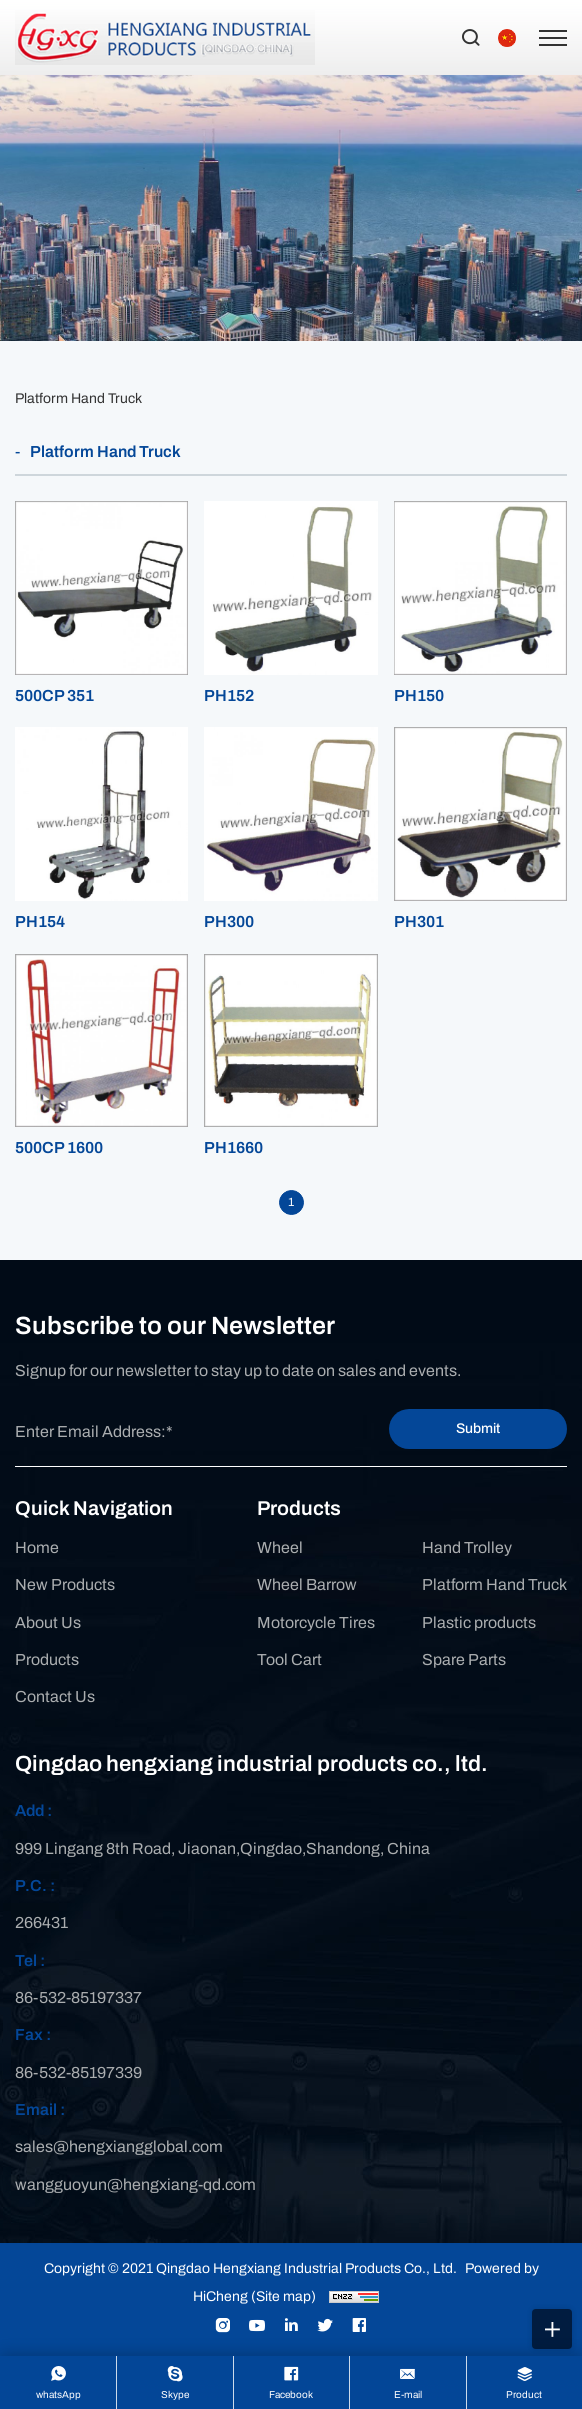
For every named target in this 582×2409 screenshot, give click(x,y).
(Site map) (283, 2296)
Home (37, 1547)
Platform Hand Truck (78, 398)
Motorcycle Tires (316, 1622)
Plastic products (479, 1622)
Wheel (280, 1547)
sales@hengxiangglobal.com (119, 2146)
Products (47, 1659)
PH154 (40, 921)
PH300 (229, 921)
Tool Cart (289, 1659)
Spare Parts (464, 1659)
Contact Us (55, 1696)
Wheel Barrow (307, 1584)
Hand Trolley (467, 1547)
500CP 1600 (59, 1147)
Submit (478, 1428)
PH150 (419, 695)
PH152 (229, 695)
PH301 (419, 921)
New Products (65, 1584)
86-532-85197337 (78, 1997)
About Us (48, 1622)
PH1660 (233, 1147)
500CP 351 (54, 695)
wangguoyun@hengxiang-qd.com (135, 2184)
